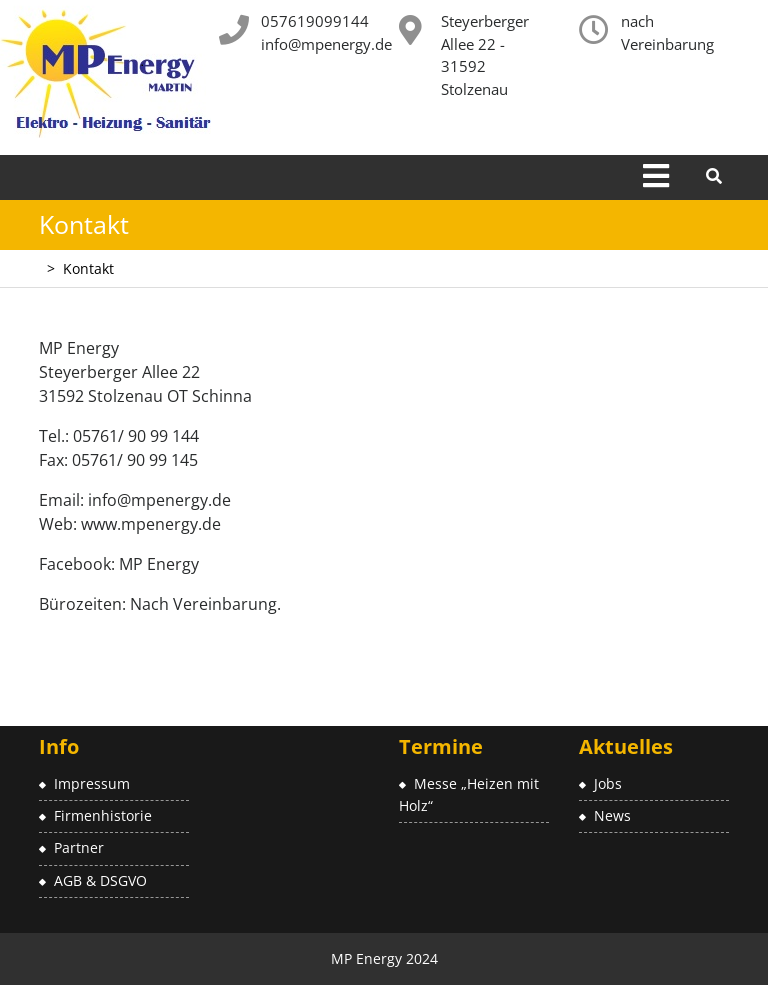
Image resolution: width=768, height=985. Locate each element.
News (612, 815)
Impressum (92, 783)
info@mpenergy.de (326, 44)
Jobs (608, 783)
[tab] (656, 177)
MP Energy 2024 (384, 958)
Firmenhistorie (103, 815)
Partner (79, 847)
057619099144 (315, 21)
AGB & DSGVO (100, 880)
